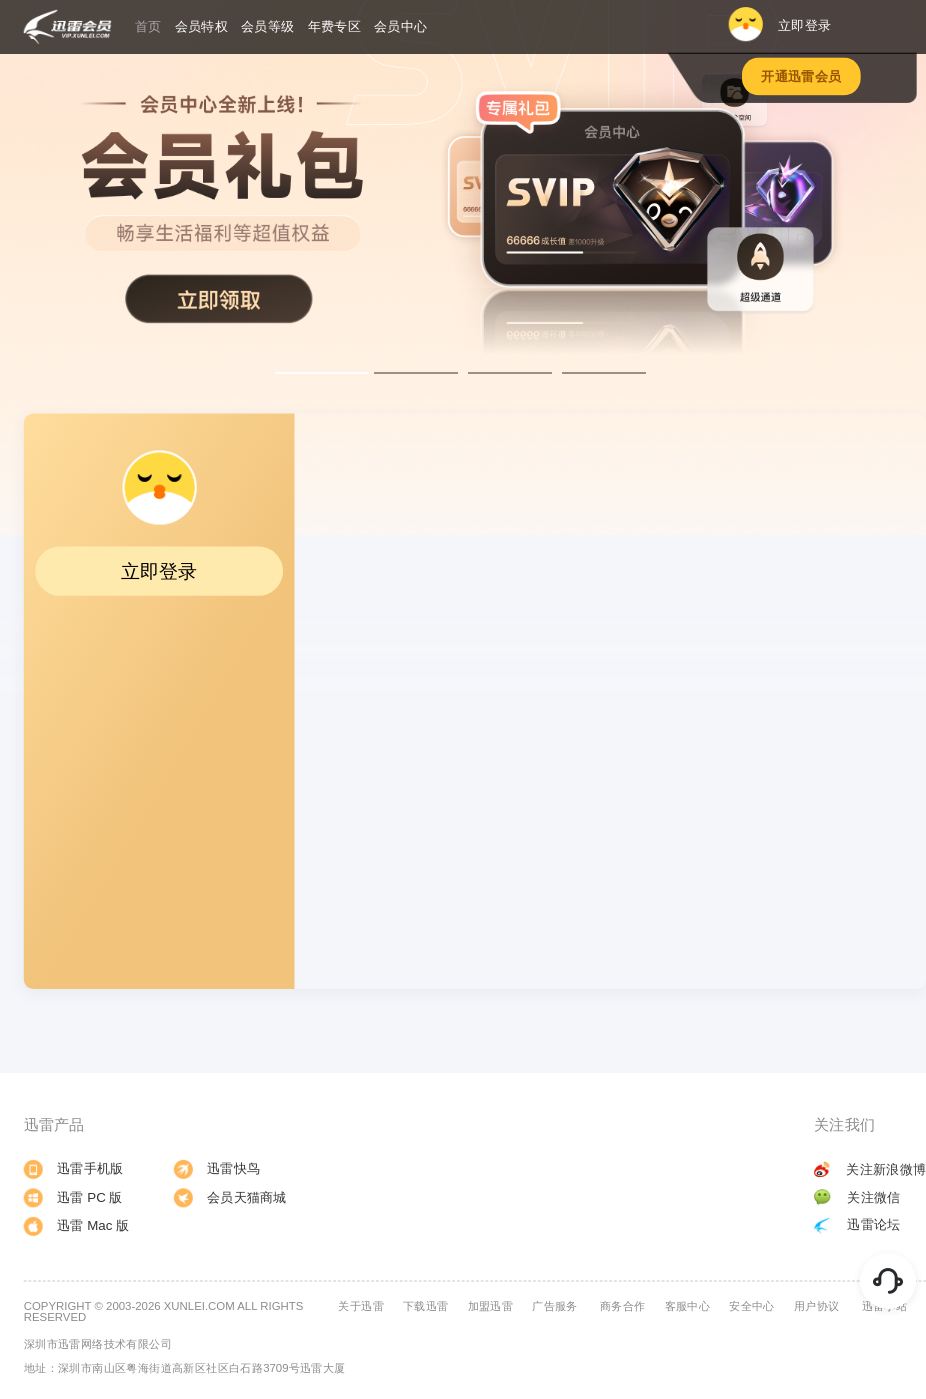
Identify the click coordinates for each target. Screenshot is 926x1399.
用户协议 (817, 1306)
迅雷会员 (67, 27)
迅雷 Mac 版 (77, 1226)
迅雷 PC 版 (73, 1198)
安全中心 (752, 1306)
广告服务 (555, 1306)
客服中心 (688, 1306)
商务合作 (623, 1306)
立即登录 (779, 25)
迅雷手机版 (74, 1169)
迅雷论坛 (857, 1224)
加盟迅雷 (491, 1306)
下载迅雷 (426, 1306)
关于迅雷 (361, 1306)
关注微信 (857, 1196)
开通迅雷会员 (801, 76)
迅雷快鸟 (217, 1169)
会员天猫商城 (230, 1198)
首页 (148, 25)
